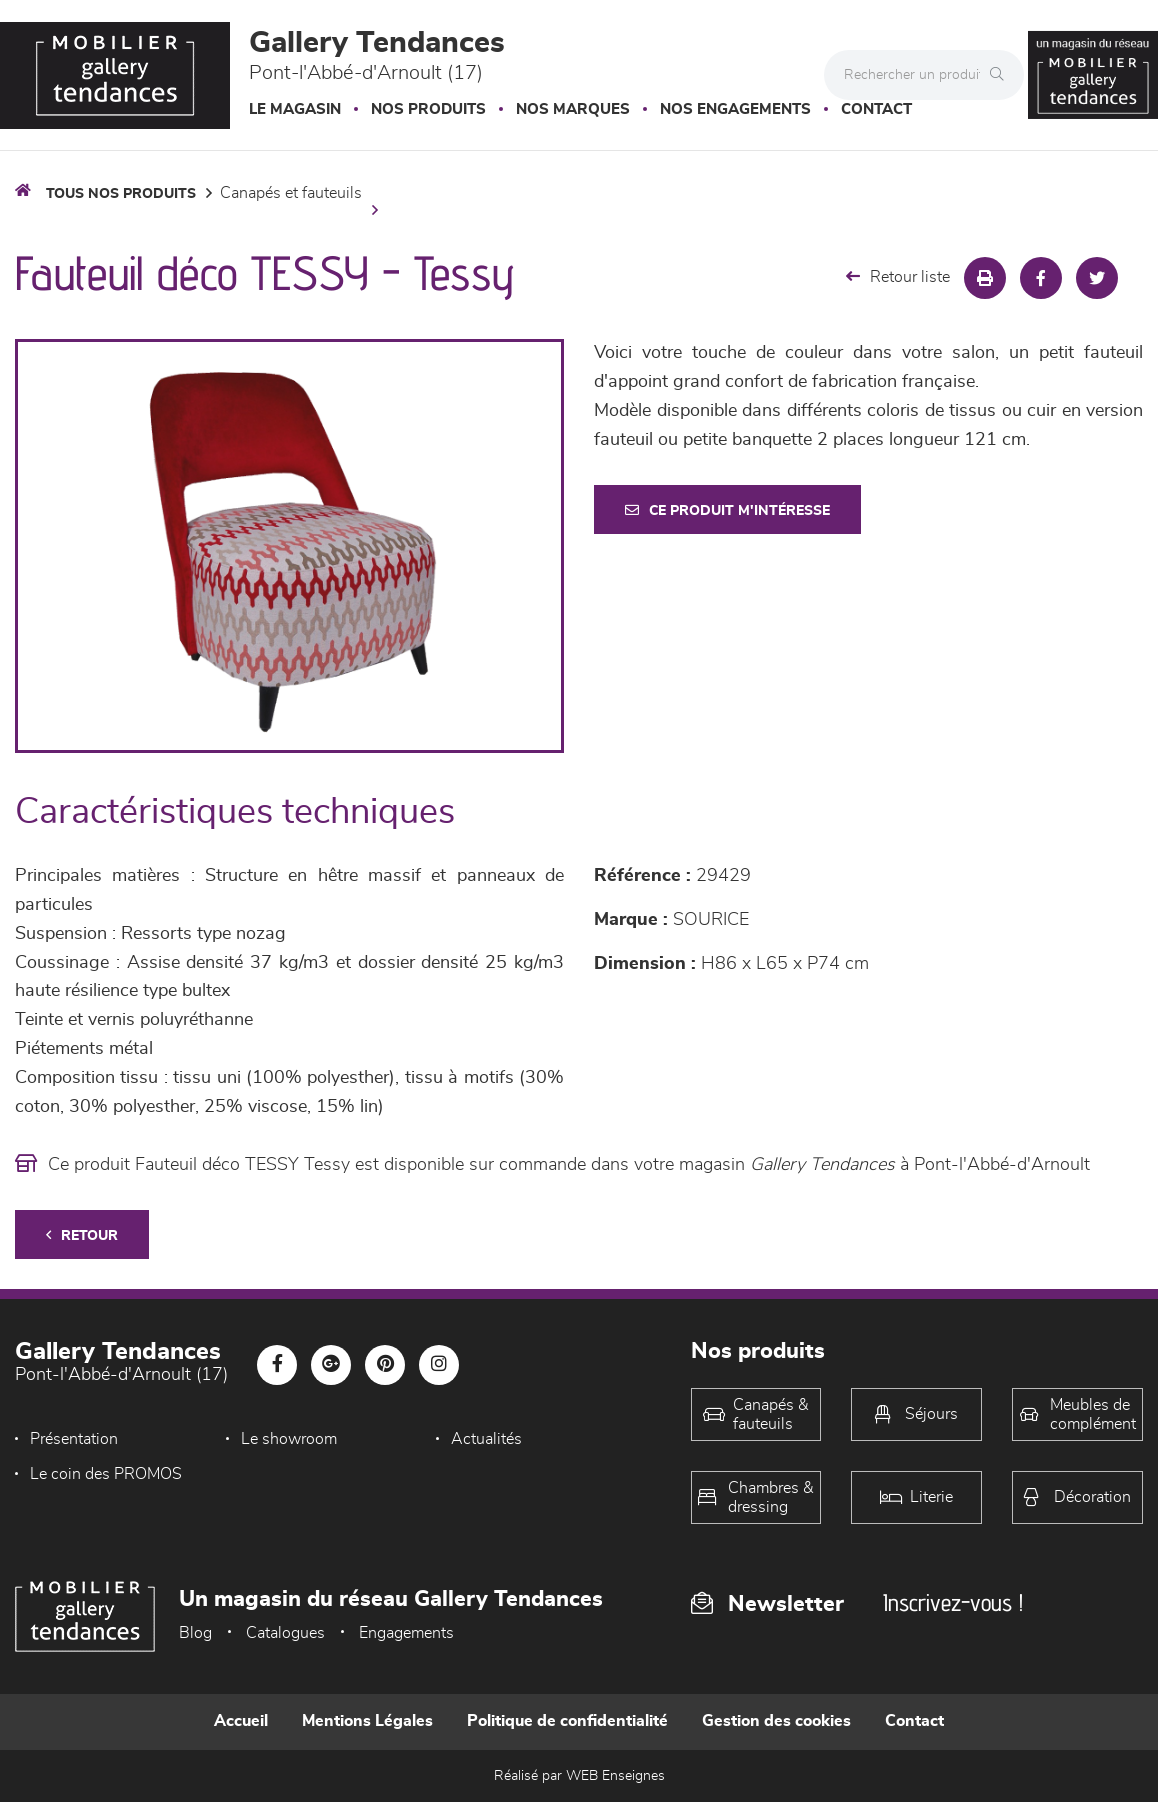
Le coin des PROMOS (106, 1474)
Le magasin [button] (295, 109)
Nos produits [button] (428, 109)
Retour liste (898, 276)
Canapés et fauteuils (291, 193)
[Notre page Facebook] (277, 1365)
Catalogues (285, 1633)
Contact (876, 109)
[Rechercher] (1002, 75)
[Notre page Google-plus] (331, 1365)
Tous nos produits (121, 194)
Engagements (406, 1633)
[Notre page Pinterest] (385, 1365)
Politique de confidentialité (567, 1721)
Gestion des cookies (776, 1721)
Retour (82, 1235)
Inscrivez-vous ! (953, 1602)
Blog (195, 1633)
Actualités (486, 1439)
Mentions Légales (367, 1721)
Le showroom (289, 1439)
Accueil (241, 1721)
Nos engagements (735, 109)
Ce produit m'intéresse (727, 510)
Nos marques (573, 109)
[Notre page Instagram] (439, 1365)
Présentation (74, 1439)
